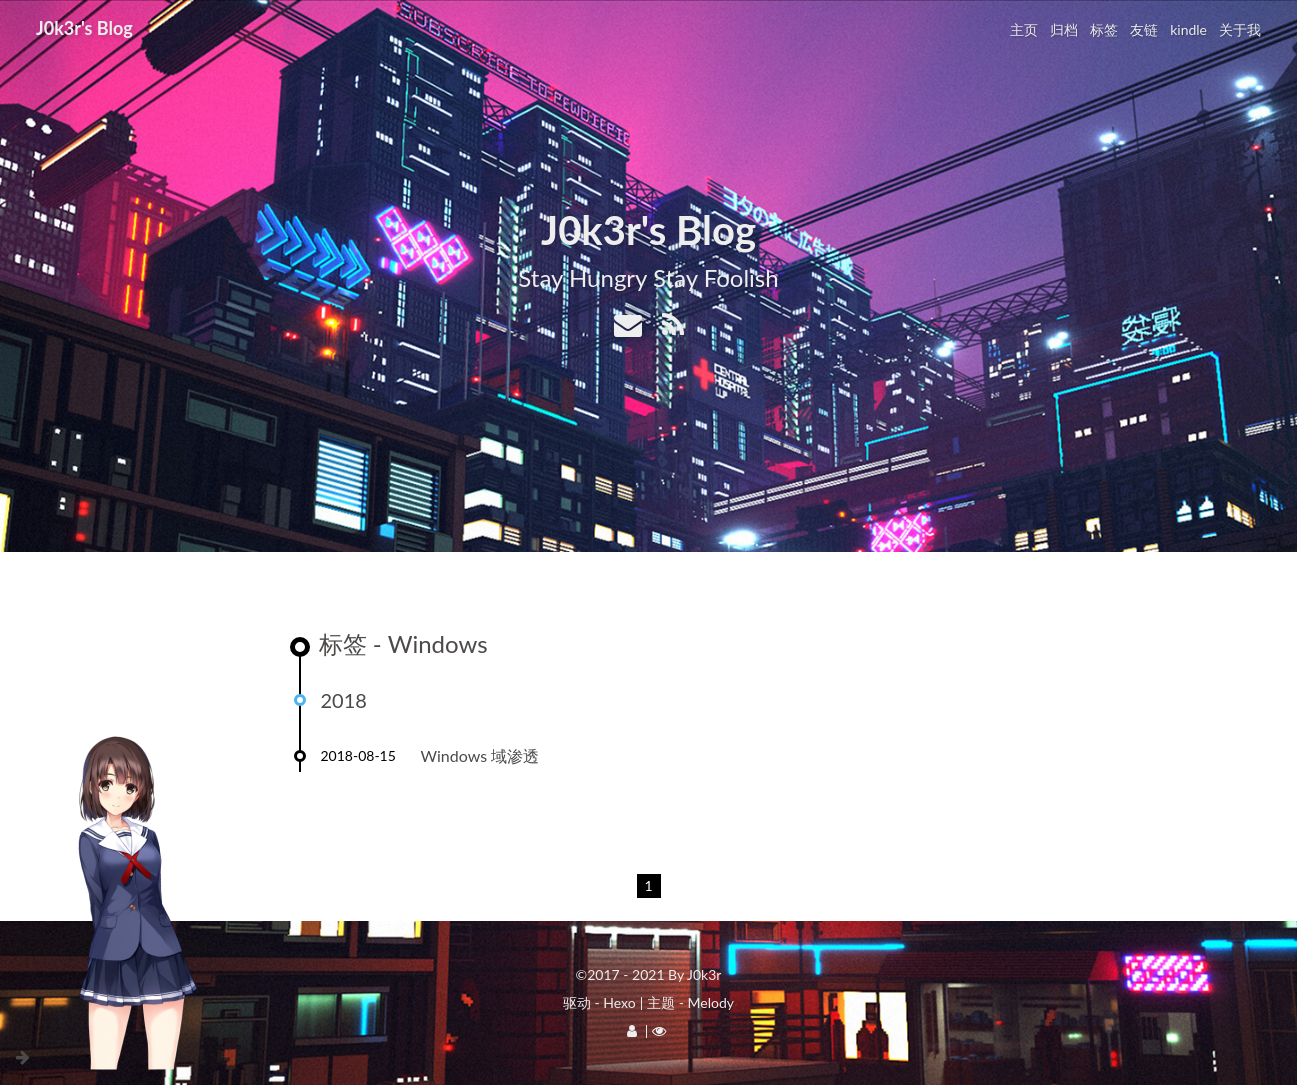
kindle (1188, 29)
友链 (1144, 29)
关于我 (1240, 29)
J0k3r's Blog (84, 28)
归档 (1064, 29)
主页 (1024, 29)
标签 (1104, 29)
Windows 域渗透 (480, 755)
